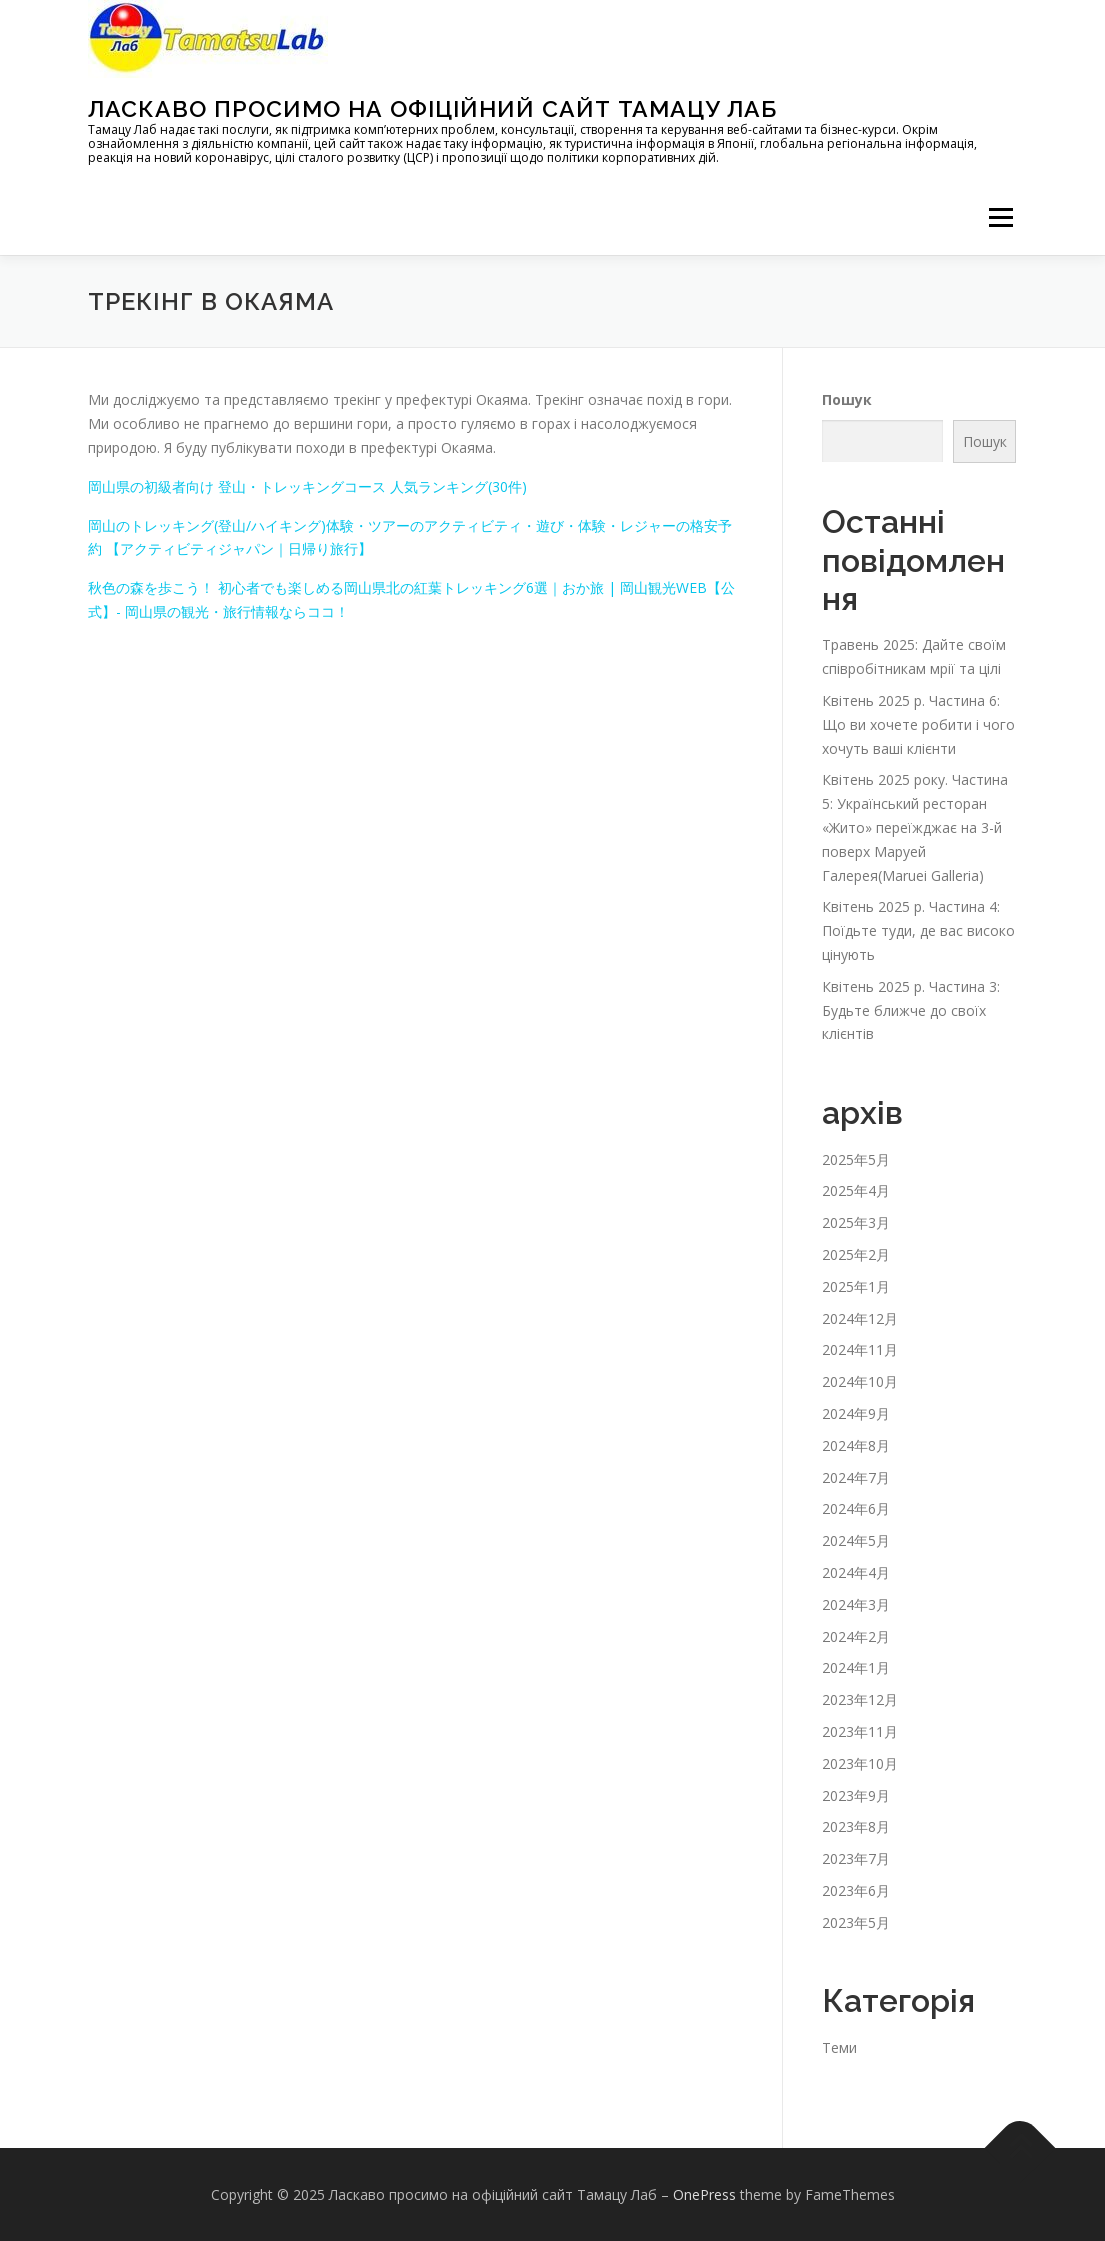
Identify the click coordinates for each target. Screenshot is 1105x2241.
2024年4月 (856, 1572)
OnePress (704, 2194)
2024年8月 (856, 1445)
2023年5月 (856, 1922)
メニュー (1000, 217)
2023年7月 (856, 1858)
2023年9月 (856, 1794)
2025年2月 (856, 1254)
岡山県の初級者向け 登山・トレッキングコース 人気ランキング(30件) (307, 486)
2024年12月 (860, 1318)
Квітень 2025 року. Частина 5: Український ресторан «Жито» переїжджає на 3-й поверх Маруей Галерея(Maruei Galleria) (915, 827)
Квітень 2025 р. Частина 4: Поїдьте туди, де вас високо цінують (918, 930)
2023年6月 (856, 1890)
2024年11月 (860, 1349)
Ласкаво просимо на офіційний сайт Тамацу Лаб (432, 108)
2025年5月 (856, 1159)
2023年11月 (860, 1731)
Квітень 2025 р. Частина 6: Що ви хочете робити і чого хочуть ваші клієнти (918, 724)
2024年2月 (856, 1636)
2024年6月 (856, 1508)
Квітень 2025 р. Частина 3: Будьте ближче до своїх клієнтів (911, 1010)
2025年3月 (856, 1222)
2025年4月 (856, 1190)
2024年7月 (856, 1477)
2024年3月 (856, 1604)
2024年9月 (856, 1413)
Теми (839, 2047)
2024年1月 (856, 1667)
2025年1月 (856, 1286)
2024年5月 (856, 1540)
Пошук (847, 399)
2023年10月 (860, 1763)
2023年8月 (856, 1826)
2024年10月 (860, 1381)
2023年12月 (860, 1699)
